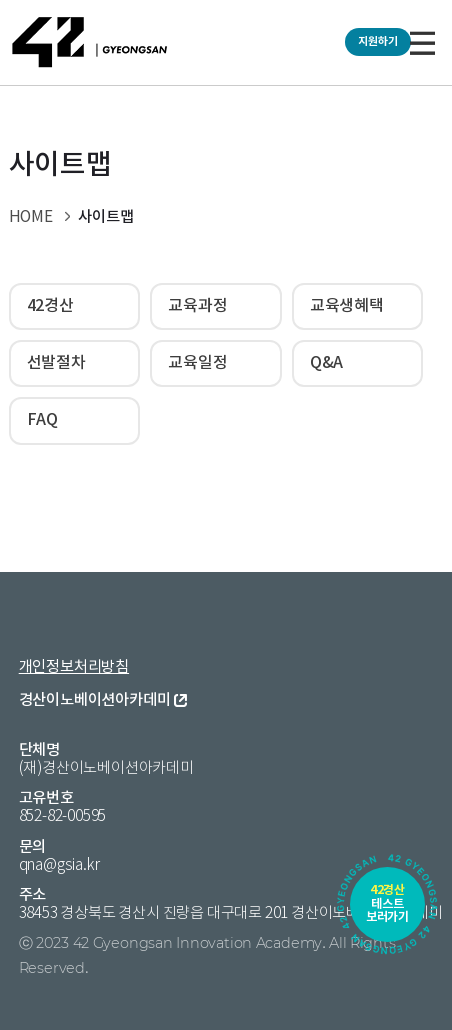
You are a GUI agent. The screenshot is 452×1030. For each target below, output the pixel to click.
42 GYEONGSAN (90, 42)
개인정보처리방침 (74, 667)
